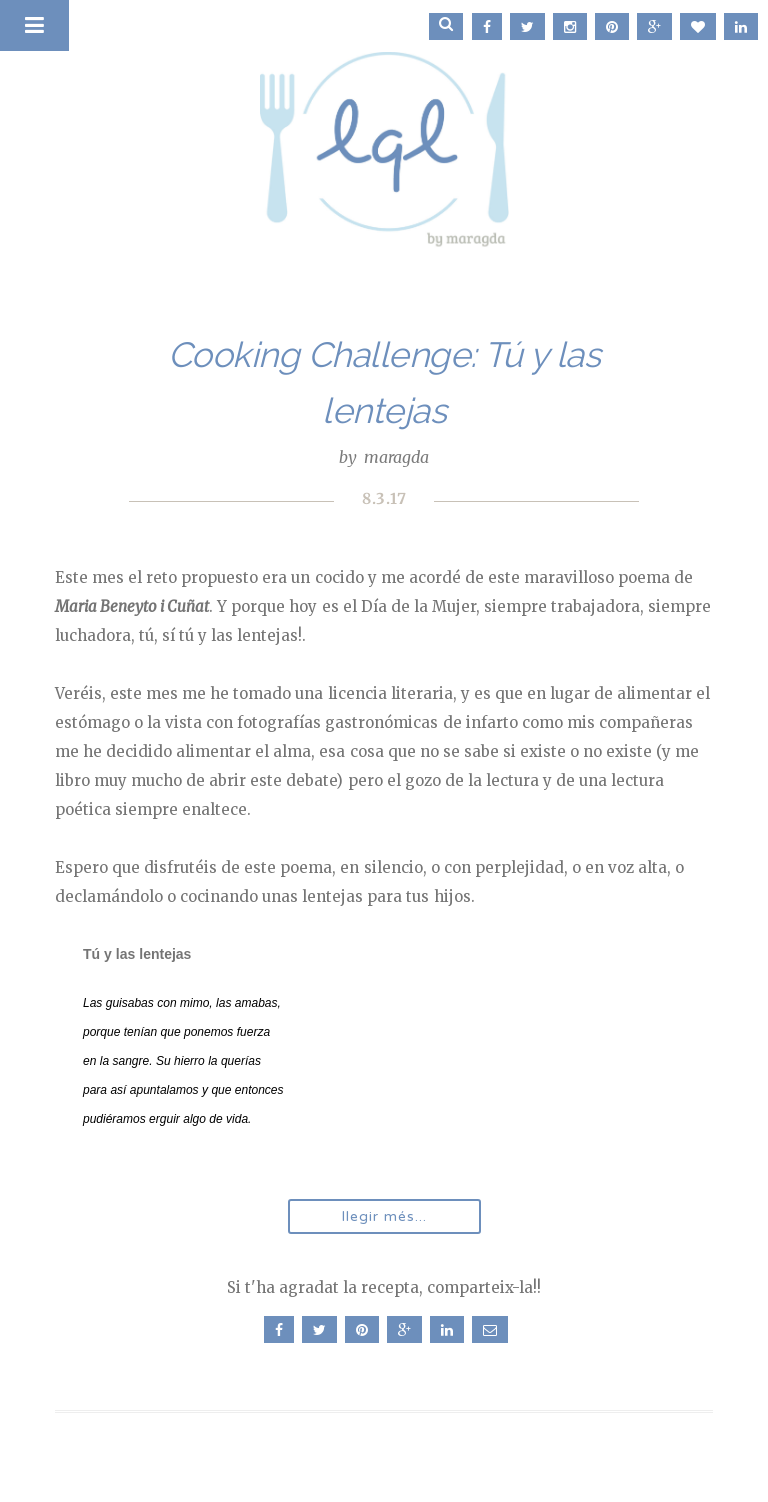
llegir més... (384, 1216)
